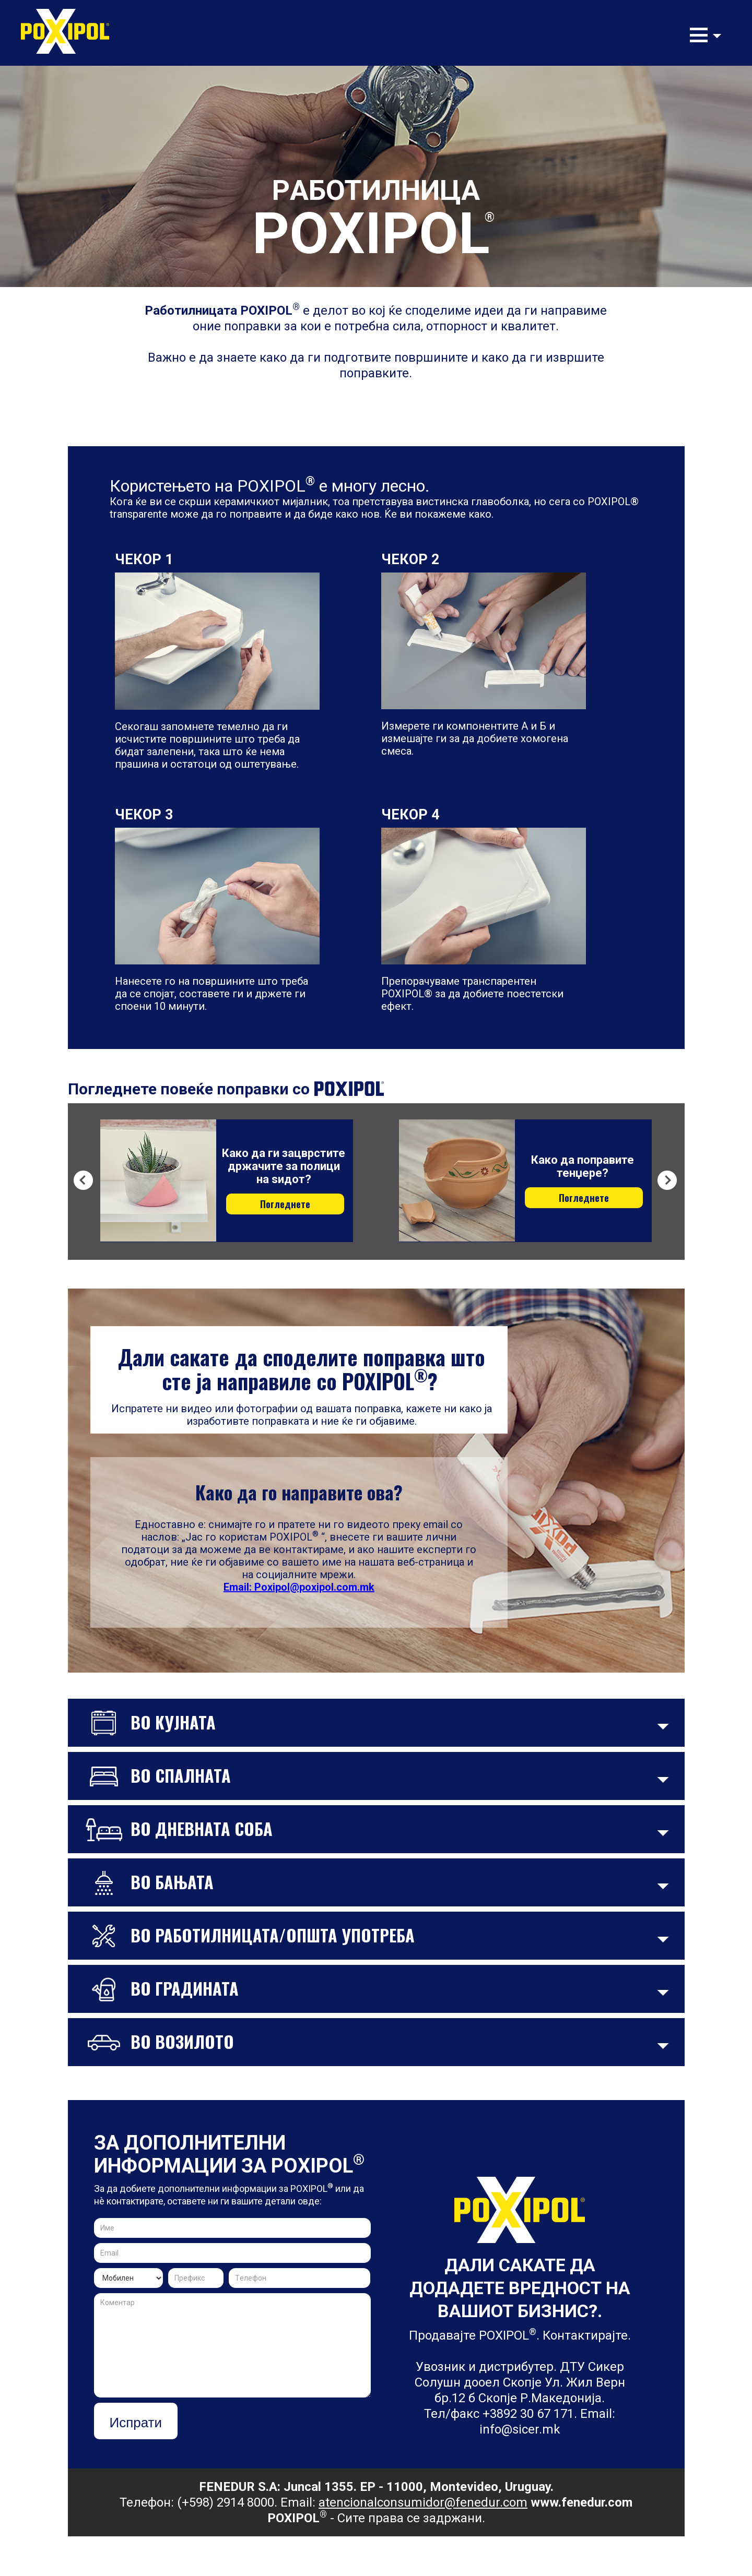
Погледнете (285, 1204)
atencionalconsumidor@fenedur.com (423, 2502)
